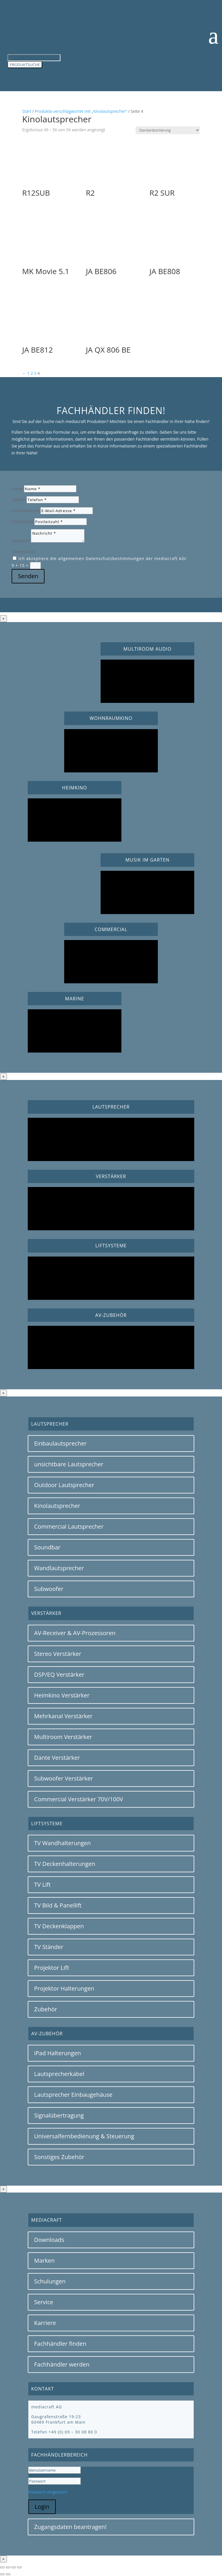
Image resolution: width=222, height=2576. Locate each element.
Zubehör (45, 2009)
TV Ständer (48, 1947)
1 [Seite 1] (28, 373)
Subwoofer (48, 1589)
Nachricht (21, 541)
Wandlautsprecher (59, 1568)
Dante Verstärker (57, 1757)
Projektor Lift (51, 1968)
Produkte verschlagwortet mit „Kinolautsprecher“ (81, 111)
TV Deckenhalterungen (64, 1864)
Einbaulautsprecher (60, 1443)
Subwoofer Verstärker (63, 1778)
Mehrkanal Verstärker (63, 1716)
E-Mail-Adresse (25, 510)
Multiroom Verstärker (63, 1737)
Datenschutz (23, 551)
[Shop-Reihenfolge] (168, 130)
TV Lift (42, 1884)
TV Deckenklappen (59, 1926)
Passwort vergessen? (47, 2492)
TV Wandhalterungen (62, 1843)
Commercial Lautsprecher (68, 1526)
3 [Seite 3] (35, 373)
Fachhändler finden (60, 2343)
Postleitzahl (22, 521)
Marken (44, 2260)
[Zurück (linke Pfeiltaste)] (2, 2574)
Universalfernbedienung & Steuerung (84, 2136)
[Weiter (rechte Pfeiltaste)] (8, 2574)
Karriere (45, 2323)
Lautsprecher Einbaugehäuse (73, 2094)
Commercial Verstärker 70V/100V (78, 1799)
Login (42, 2507)
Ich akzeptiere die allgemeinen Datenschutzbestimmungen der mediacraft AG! (102, 558)
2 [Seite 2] (32, 373)
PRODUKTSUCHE (25, 64)
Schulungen (50, 2281)
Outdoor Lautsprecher (64, 1485)
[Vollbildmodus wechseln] (8, 2567)
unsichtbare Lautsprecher (68, 1464)
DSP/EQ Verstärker (59, 1674)
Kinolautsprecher (57, 1506)
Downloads (49, 2240)
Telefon (19, 499)
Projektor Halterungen (64, 1988)
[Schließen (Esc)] (19, 2567)
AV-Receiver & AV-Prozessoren (74, 1633)
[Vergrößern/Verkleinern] (2, 2567)
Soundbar (47, 1547)
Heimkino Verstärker (62, 1695)
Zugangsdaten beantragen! (70, 2527)
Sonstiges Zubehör (59, 2157)
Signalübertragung (59, 2115)
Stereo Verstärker (57, 1654)
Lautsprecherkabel (59, 2074)
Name (17, 488)
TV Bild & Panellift (58, 1905)
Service (43, 2302)
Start (26, 111)
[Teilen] (13, 2567)
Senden (28, 576)
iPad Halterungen (57, 2053)
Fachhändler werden (61, 2364)
